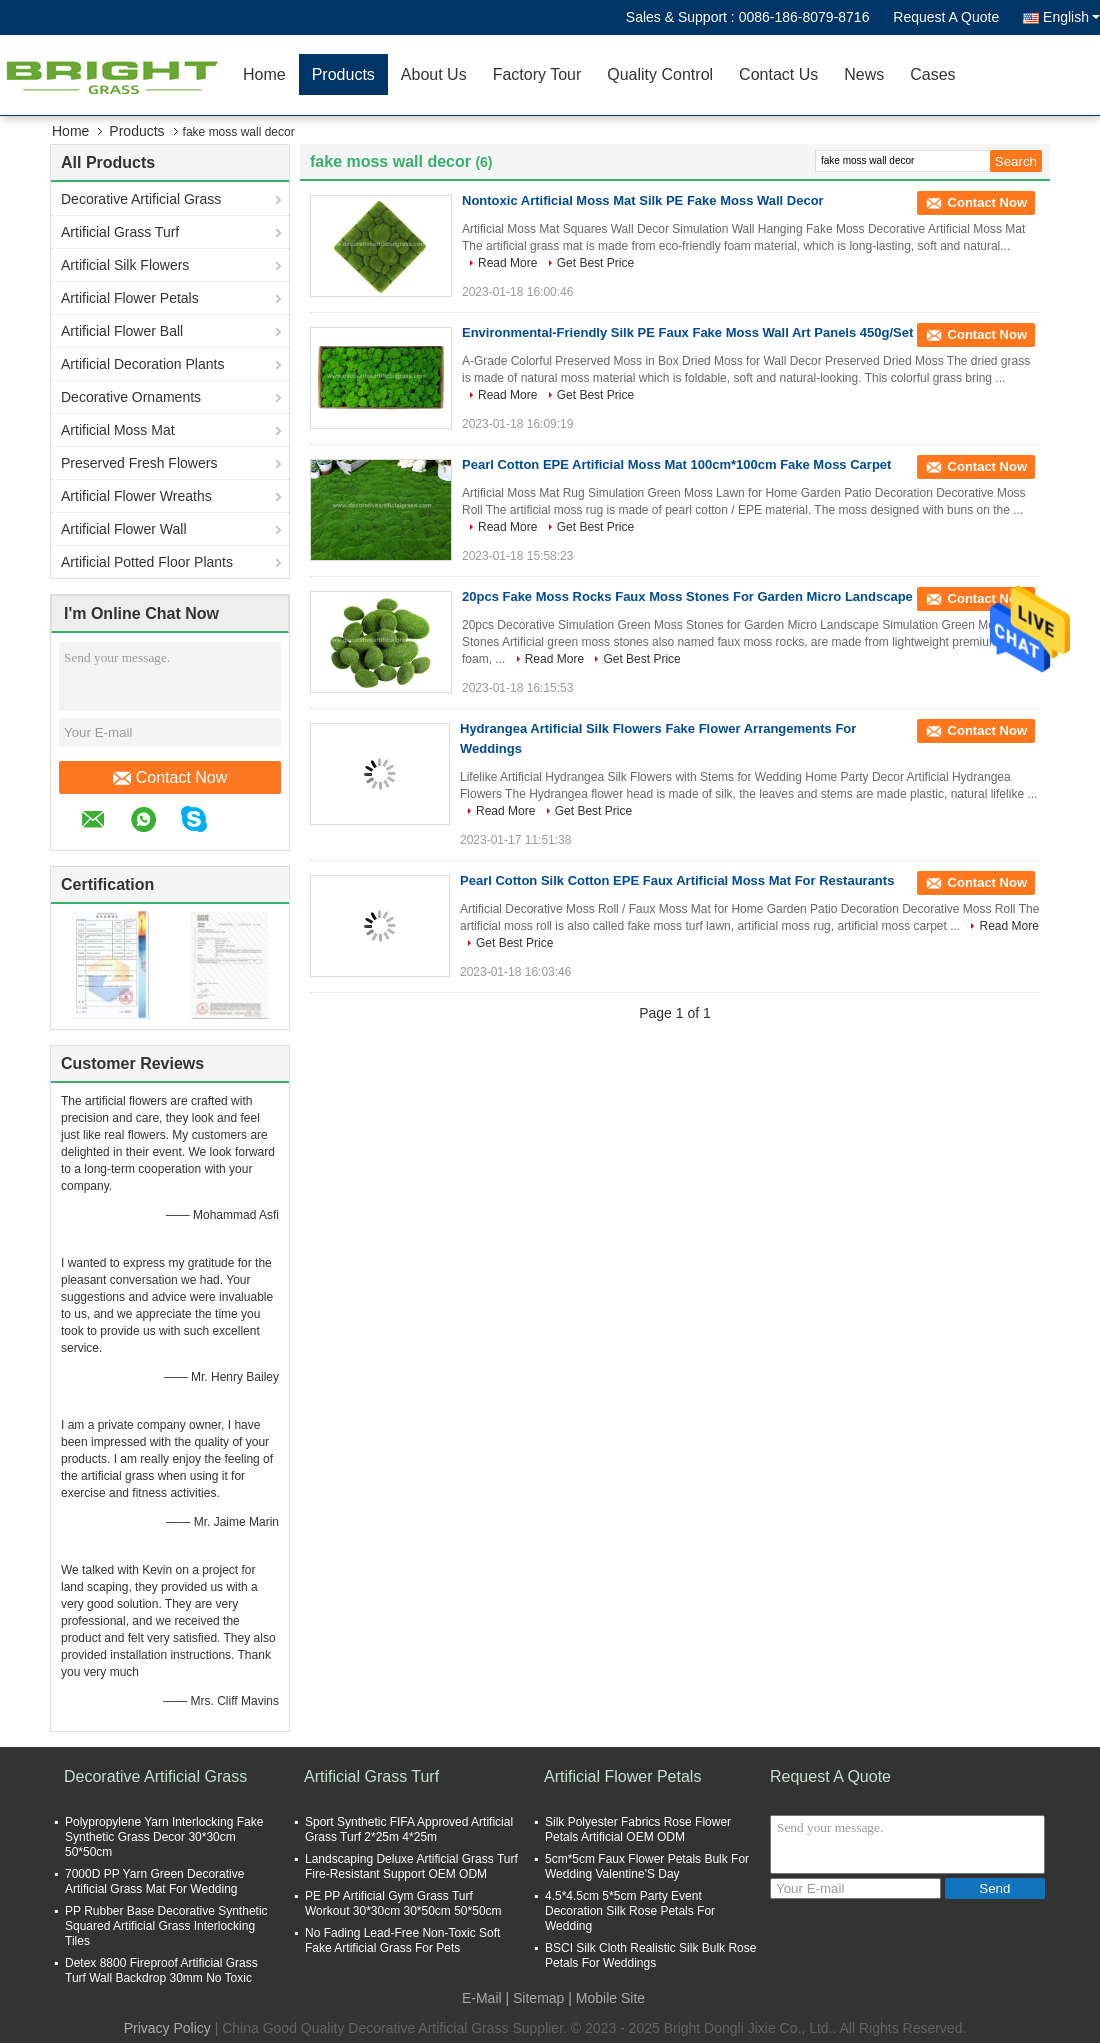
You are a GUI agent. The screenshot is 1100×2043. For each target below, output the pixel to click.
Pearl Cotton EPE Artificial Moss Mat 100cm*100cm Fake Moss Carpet (676, 464)
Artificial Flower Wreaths (136, 496)
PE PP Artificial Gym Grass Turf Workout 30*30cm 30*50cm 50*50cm (403, 1903)
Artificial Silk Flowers (125, 265)
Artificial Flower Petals (130, 298)
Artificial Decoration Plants (142, 364)
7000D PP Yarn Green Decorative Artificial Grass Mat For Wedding (154, 1881)
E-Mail (482, 1998)
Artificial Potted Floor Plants (147, 562)
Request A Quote (946, 17)
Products (343, 74)
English (1071, 17)
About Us (434, 74)
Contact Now (170, 778)
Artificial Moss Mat (118, 430)
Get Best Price (595, 263)
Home (264, 74)
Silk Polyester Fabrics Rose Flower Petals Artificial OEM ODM (638, 1829)
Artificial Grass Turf (120, 232)
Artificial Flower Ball (122, 331)
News (864, 74)
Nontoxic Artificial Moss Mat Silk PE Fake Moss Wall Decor (643, 200)
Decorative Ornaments (131, 397)
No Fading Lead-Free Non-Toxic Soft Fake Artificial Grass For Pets (402, 1940)
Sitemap (538, 1998)
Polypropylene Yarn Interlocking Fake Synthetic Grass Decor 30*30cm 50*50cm (164, 1837)
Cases (932, 74)
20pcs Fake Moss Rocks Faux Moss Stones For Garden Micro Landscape (687, 596)
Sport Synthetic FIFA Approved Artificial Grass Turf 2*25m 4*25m (409, 1829)
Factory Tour (537, 74)
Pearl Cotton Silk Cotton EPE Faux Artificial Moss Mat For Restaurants (677, 880)
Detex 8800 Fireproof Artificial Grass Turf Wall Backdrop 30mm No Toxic (161, 1970)
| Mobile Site (606, 1998)
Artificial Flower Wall (124, 529)
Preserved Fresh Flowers (139, 463)
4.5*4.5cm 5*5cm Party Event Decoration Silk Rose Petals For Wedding (630, 1911)
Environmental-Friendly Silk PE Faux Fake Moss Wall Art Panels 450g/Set (687, 332)
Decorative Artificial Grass (141, 199)
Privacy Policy (167, 2028)
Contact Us (778, 74)
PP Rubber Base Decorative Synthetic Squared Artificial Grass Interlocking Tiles (166, 1926)
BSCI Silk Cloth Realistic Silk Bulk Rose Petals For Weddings (650, 1955)
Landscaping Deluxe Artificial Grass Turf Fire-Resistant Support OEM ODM (411, 1866)
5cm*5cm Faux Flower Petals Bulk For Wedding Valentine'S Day (647, 1866)
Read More (507, 263)
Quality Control (660, 74)
